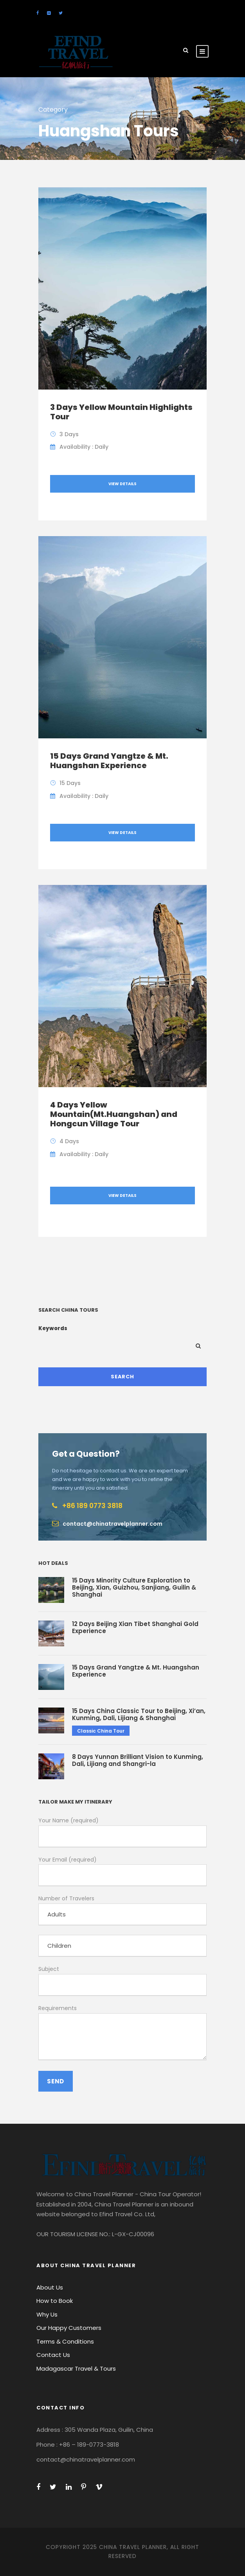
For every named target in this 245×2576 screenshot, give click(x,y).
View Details (122, 484)
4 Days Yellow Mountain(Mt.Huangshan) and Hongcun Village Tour (113, 1114)
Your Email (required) (122, 1871)
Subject (122, 1980)
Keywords (52, 1328)
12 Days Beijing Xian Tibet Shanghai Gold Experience (135, 1627)
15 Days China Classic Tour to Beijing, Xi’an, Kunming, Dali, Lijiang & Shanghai (138, 1714)
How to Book (54, 2301)
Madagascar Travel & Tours (76, 2368)
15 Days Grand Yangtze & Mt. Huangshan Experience (109, 761)
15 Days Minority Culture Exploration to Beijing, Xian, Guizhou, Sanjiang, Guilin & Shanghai (134, 1587)
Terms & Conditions (65, 2341)
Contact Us (53, 2355)
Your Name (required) (122, 1831)
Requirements (122, 2033)
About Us (49, 2287)
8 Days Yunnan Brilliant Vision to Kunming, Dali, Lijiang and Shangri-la (137, 1760)
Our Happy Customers (68, 2328)
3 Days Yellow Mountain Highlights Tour (121, 412)
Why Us (47, 2314)
